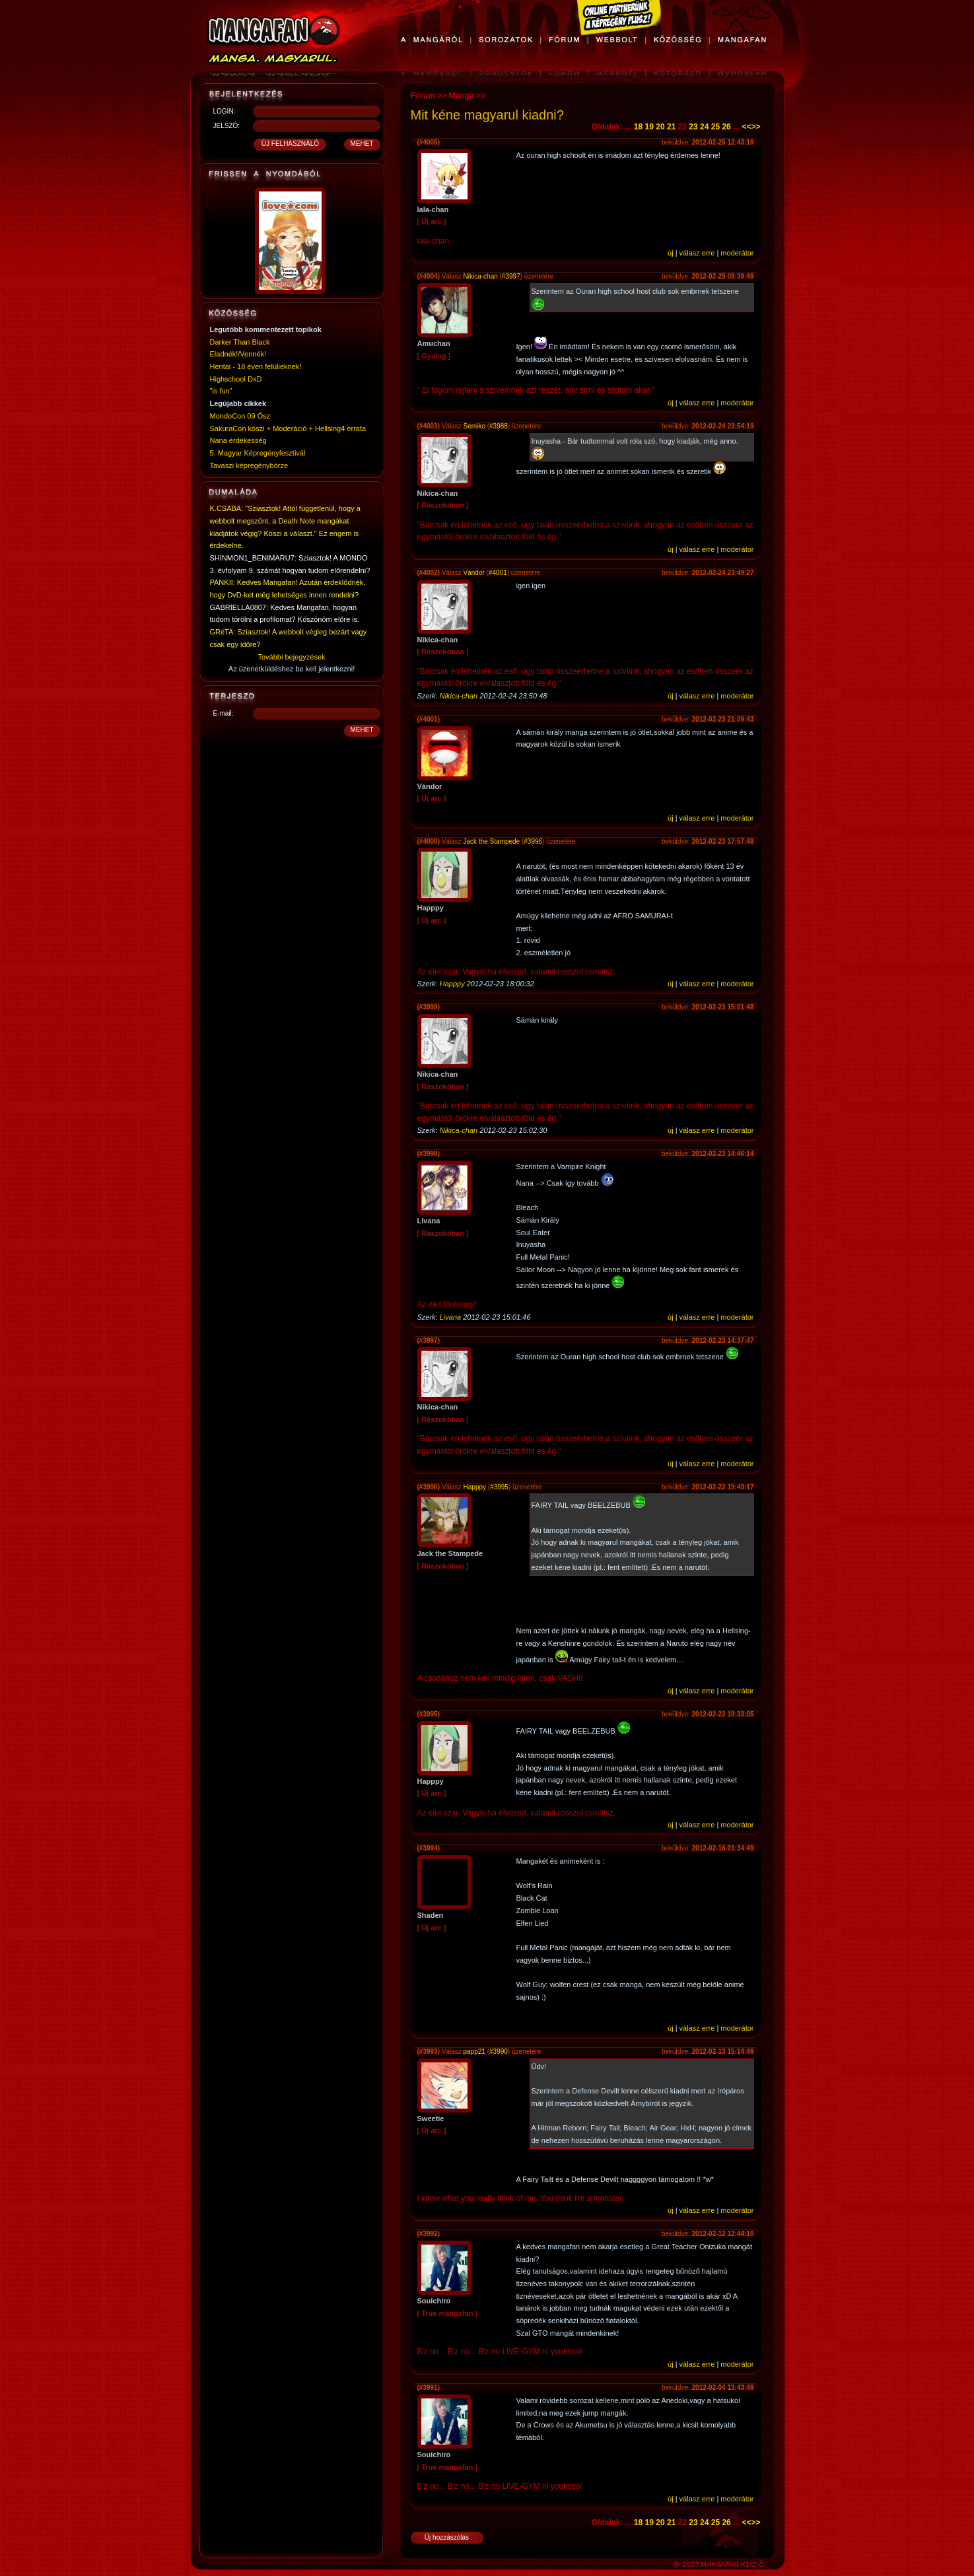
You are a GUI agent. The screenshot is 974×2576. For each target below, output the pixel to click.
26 (726, 126)
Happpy (452, 984)
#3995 (499, 1487)
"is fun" (221, 391)
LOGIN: (224, 111)
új (671, 253)
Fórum (423, 95)
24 (704, 126)
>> (755, 126)
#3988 (498, 426)
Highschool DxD (236, 379)
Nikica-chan (481, 276)
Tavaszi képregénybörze (249, 465)
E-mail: (223, 713)
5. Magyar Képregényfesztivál (258, 453)
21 (671, 126)
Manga (461, 95)
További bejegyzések (291, 657)
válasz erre (697, 253)
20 (660, 126)
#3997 (511, 276)
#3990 (498, 2051)
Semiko (474, 426)
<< (746, 126)
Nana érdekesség (238, 440)
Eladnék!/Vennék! (238, 354)
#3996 (533, 841)
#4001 (498, 572)
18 (638, 126)
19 (649, 126)
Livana (450, 1317)
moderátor (736, 253)
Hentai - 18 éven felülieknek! (256, 366)
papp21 (474, 2051)
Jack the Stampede (492, 841)
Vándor (474, 572)
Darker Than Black (240, 342)
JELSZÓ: (226, 125)
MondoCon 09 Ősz (240, 416)
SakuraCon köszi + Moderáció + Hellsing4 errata (288, 428)
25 (715, 126)
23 (693, 126)
